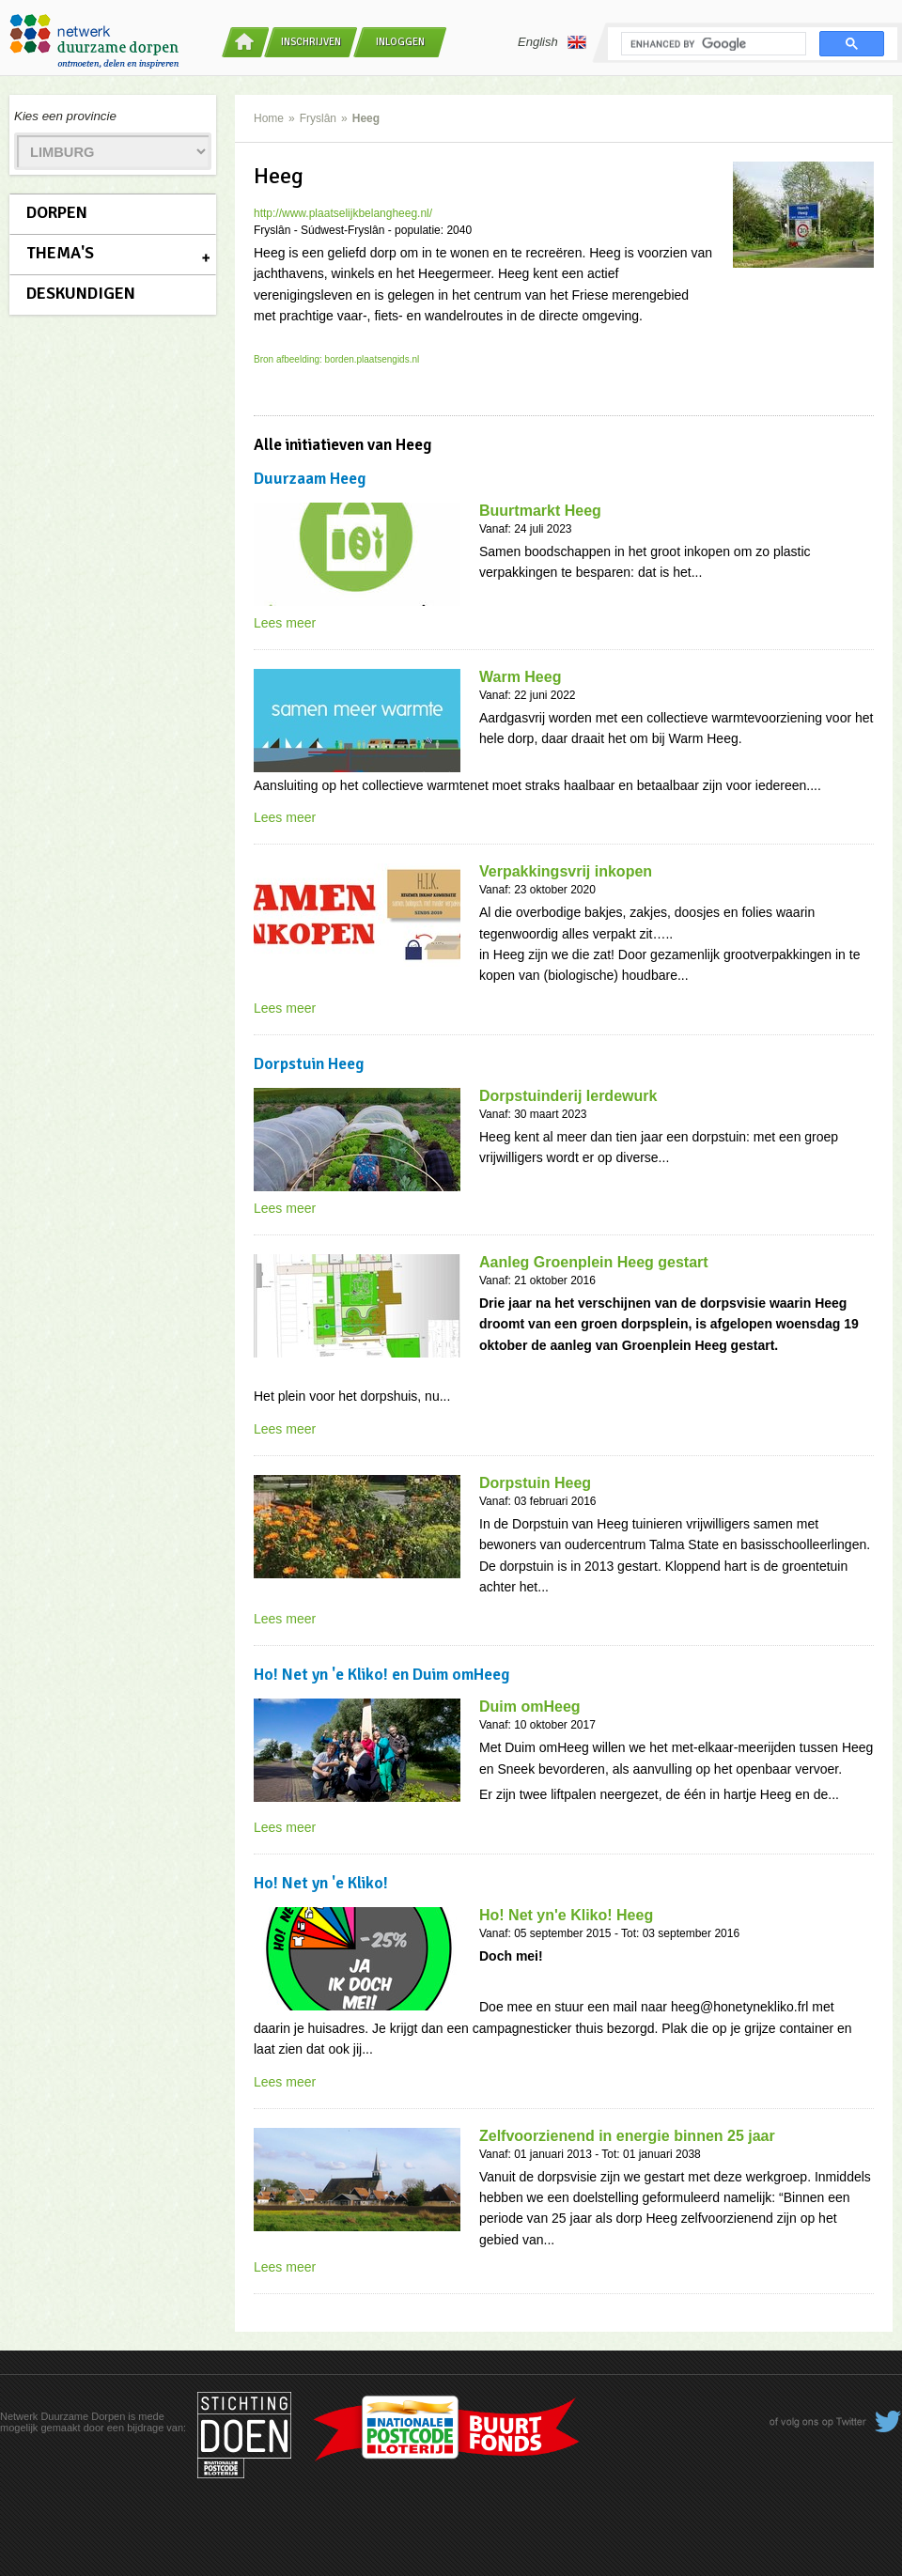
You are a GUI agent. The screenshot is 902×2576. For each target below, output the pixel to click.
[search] (711, 44)
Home (269, 118)
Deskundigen (80, 293)
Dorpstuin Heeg (535, 1483)
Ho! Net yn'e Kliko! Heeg (566, 1915)
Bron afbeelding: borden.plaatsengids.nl (336, 359)
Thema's (60, 252)
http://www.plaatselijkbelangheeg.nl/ (343, 213)
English (552, 42)
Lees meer (285, 622)
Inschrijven (311, 42)
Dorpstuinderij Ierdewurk (568, 1096)
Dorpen (56, 212)
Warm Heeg (520, 677)
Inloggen (400, 42)
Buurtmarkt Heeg (540, 511)
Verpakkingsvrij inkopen (565, 871)
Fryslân (318, 118)
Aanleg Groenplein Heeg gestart (593, 1262)
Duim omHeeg (530, 1707)
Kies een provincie (65, 116)
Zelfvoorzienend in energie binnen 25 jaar (627, 2136)
